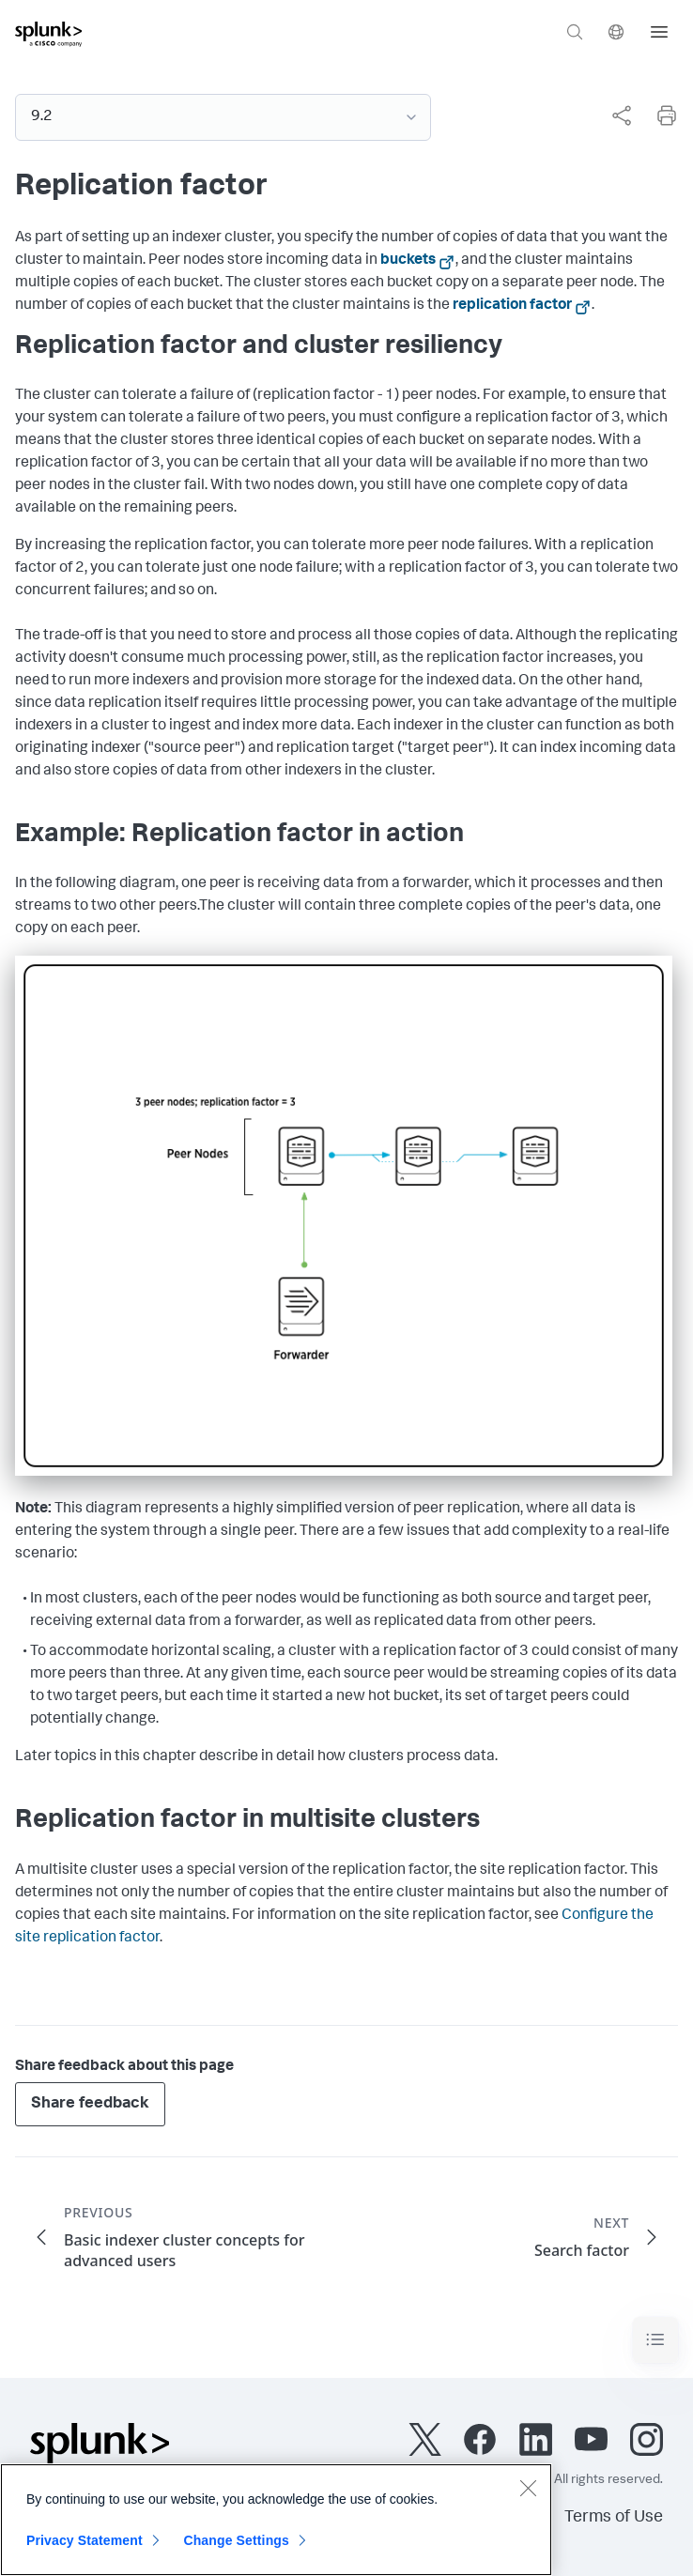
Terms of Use (613, 2517)
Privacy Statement (84, 2544)
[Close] (527, 2491)
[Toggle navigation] (655, 2340)
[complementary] (614, 115)
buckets (408, 260)
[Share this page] (621, 115)
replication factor (512, 306)
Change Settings (236, 2544)
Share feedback (90, 2104)
